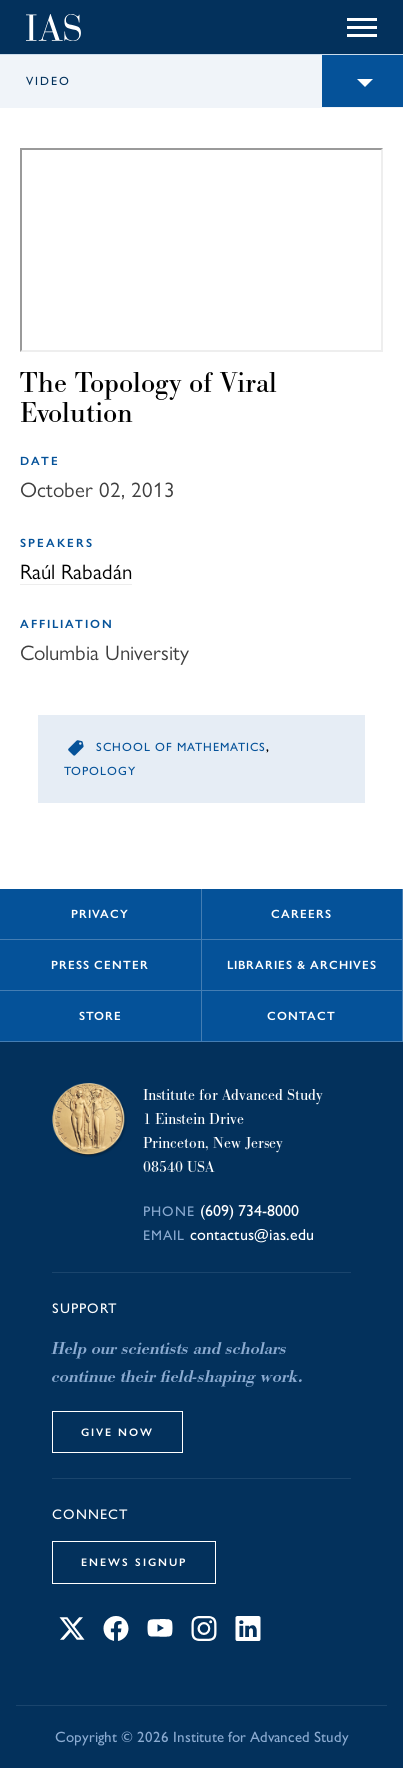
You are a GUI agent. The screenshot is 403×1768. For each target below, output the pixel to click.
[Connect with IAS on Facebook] (116, 1635)
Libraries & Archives (302, 965)
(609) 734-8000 (249, 1210)
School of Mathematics (181, 747)
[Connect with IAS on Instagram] (204, 1635)
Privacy (100, 914)
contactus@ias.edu (252, 1234)
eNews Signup (134, 1562)
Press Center (100, 965)
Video (48, 81)
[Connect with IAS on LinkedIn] (248, 1635)
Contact (301, 1016)
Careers (301, 914)
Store (100, 1016)
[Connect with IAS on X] (72, 1635)
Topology (100, 771)
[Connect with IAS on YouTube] (160, 1635)
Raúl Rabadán (76, 571)
